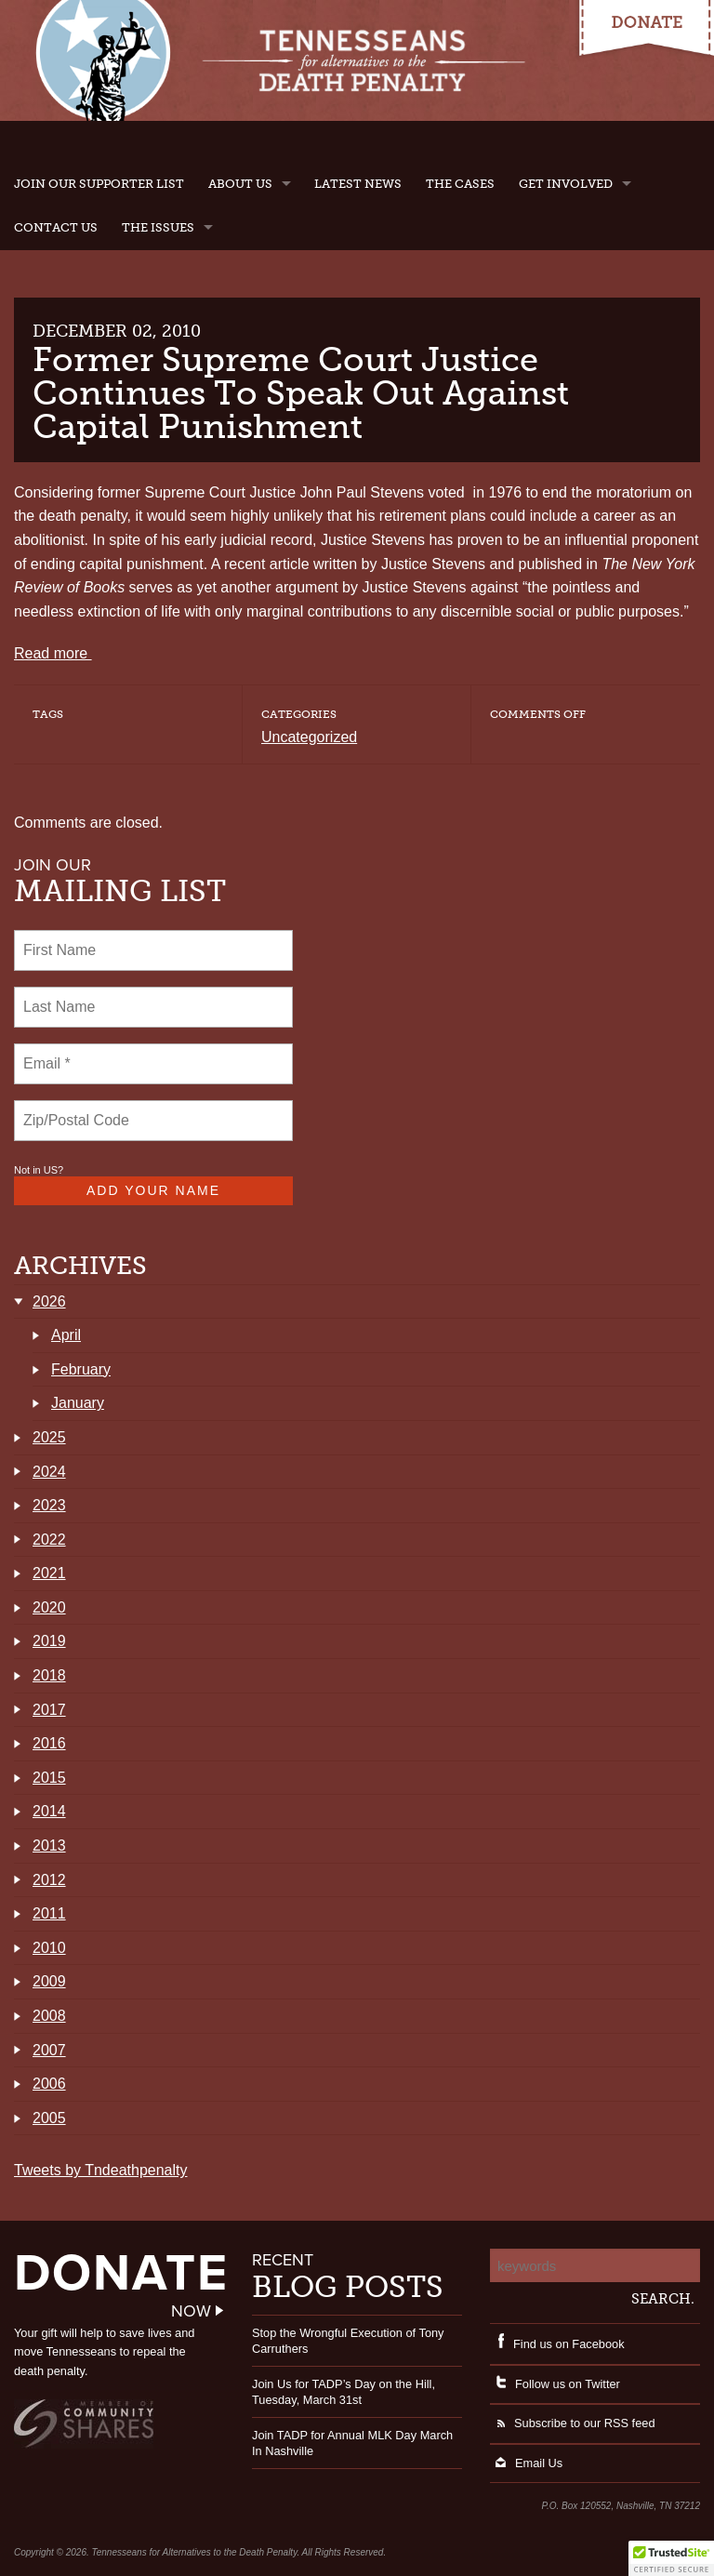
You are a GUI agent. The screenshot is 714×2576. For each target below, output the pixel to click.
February (81, 1369)
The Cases (460, 184)
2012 (49, 1880)
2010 (49, 1948)
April (66, 1335)
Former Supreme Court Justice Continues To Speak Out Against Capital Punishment (301, 392)
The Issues (158, 227)
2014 (49, 1811)
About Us (240, 184)
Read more (53, 653)
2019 (49, 1641)
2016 (49, 1743)
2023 (49, 1505)
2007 (49, 2050)
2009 (49, 1981)
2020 (49, 1607)
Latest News (358, 184)
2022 (49, 1539)
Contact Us (56, 227)
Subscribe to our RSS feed (572, 2423)
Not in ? (38, 1169)
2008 (49, 2016)
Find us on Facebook (557, 2344)
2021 (49, 1573)
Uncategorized (309, 737)
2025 (49, 1437)
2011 (49, 1913)
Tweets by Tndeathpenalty (101, 2170)
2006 (49, 2083)
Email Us (526, 2463)
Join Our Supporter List (99, 184)
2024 (49, 1472)
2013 (49, 1845)
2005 (49, 2118)
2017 (49, 1710)
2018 (49, 1675)
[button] (671, 2558)
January (77, 1403)
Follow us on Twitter (555, 2384)
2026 (49, 1301)
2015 (49, 1778)
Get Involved (566, 184)
